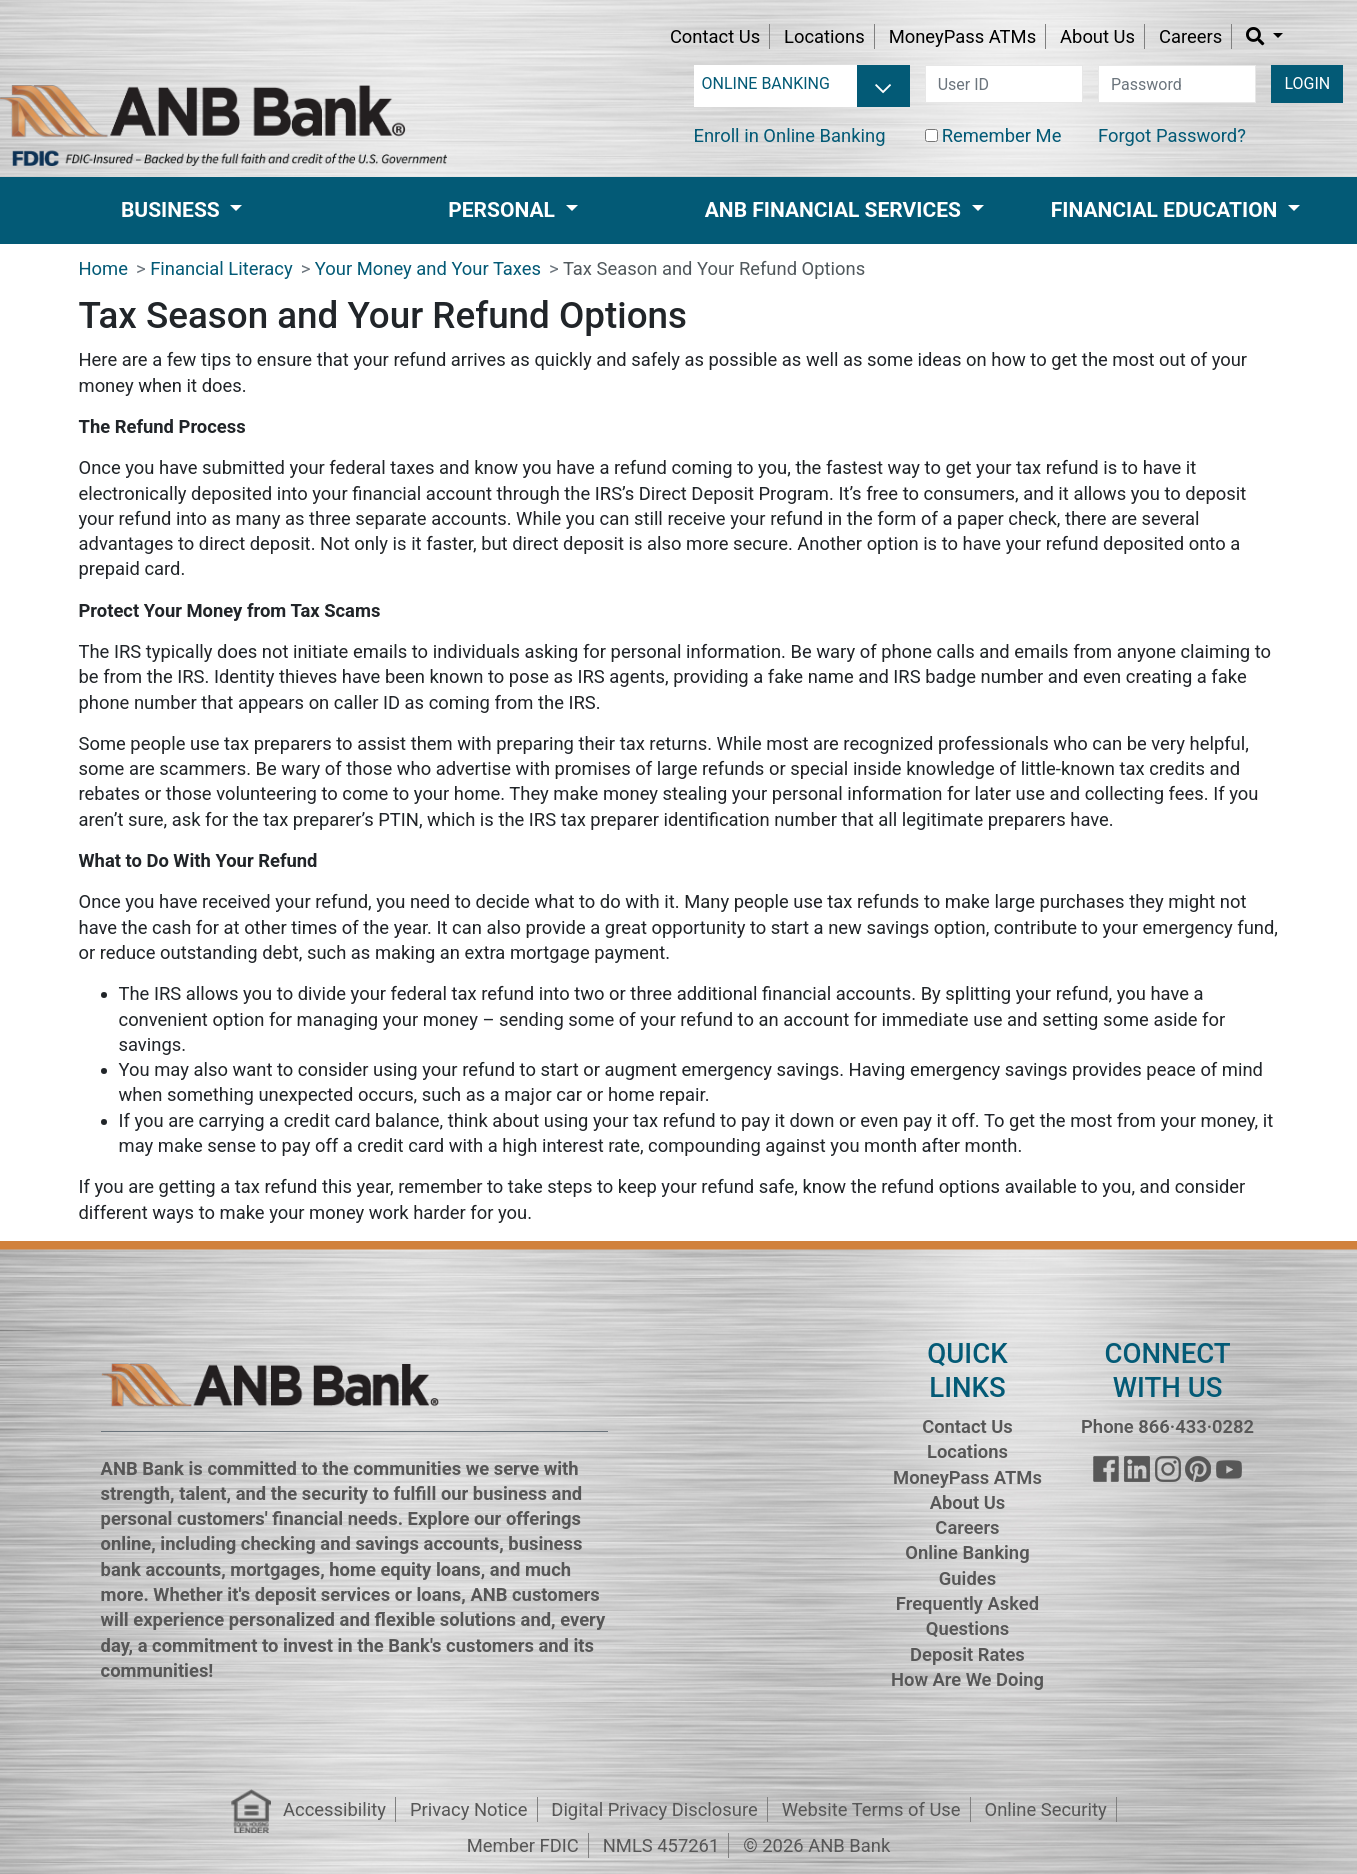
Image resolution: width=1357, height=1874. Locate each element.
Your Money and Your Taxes (428, 268)
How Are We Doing (967, 1679)
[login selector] (802, 84)
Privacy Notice (468, 1809)
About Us (1097, 36)
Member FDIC (523, 1845)
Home (104, 268)
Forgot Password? (1172, 135)
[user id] (1004, 84)
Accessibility (334, 1809)
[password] (1177, 84)
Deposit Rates (967, 1654)
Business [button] (173, 210)
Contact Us (715, 36)
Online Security (1046, 1809)
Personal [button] (504, 210)
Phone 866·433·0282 (1167, 1426)
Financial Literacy (221, 268)
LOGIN (1307, 83)
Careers (1190, 36)
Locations (824, 36)
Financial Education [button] (1167, 210)
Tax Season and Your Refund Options (714, 268)
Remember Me (1002, 135)
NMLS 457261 (661, 1845)
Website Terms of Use (871, 1809)
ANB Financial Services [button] (835, 210)
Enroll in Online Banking (790, 135)
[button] (1264, 36)
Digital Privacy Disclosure (654, 1809)
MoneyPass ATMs (962, 36)
